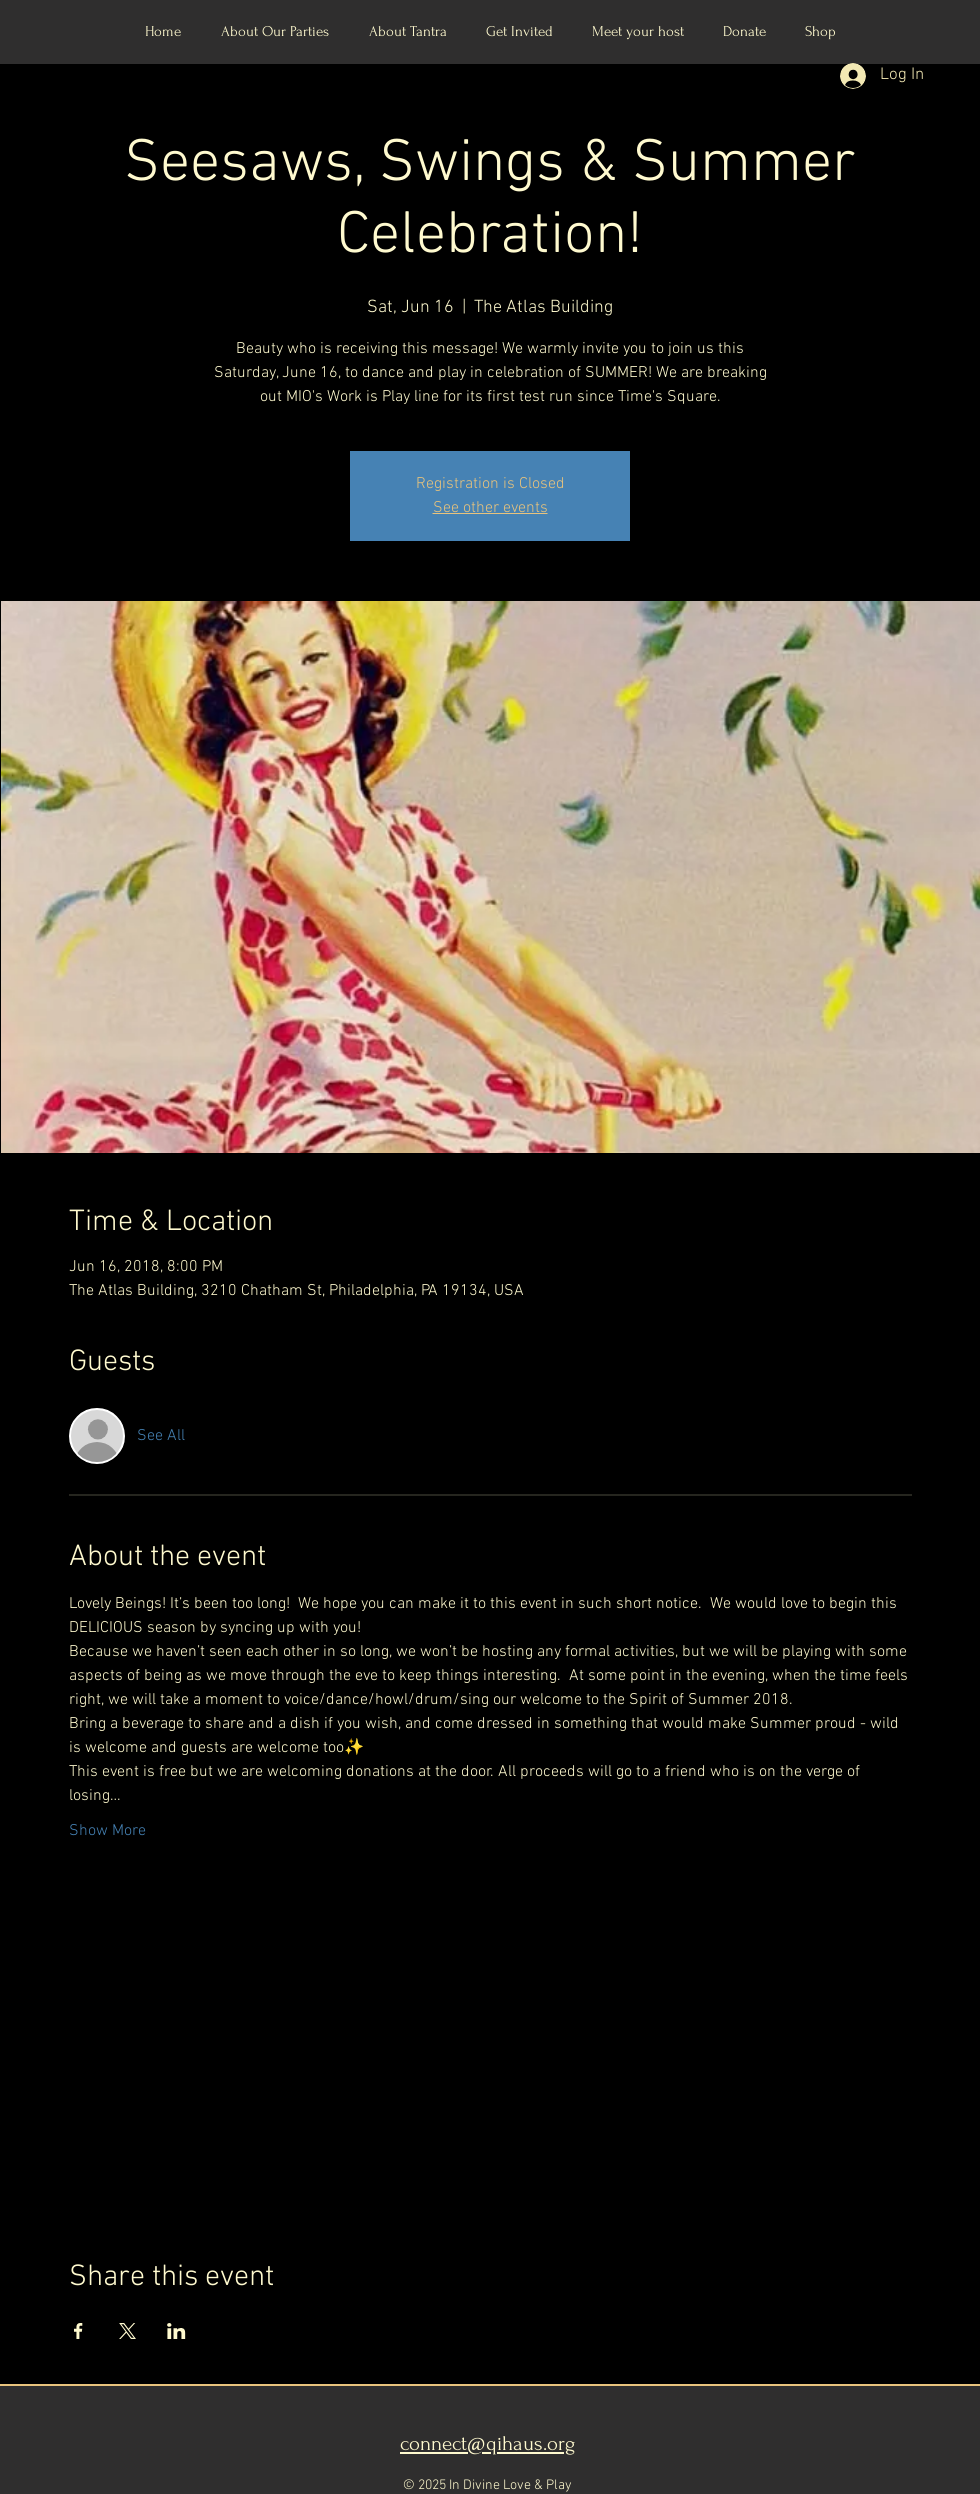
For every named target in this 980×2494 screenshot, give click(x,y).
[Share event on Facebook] (78, 2331)
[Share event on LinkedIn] (176, 2331)
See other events (490, 508)
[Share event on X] (127, 2331)
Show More (107, 1831)
